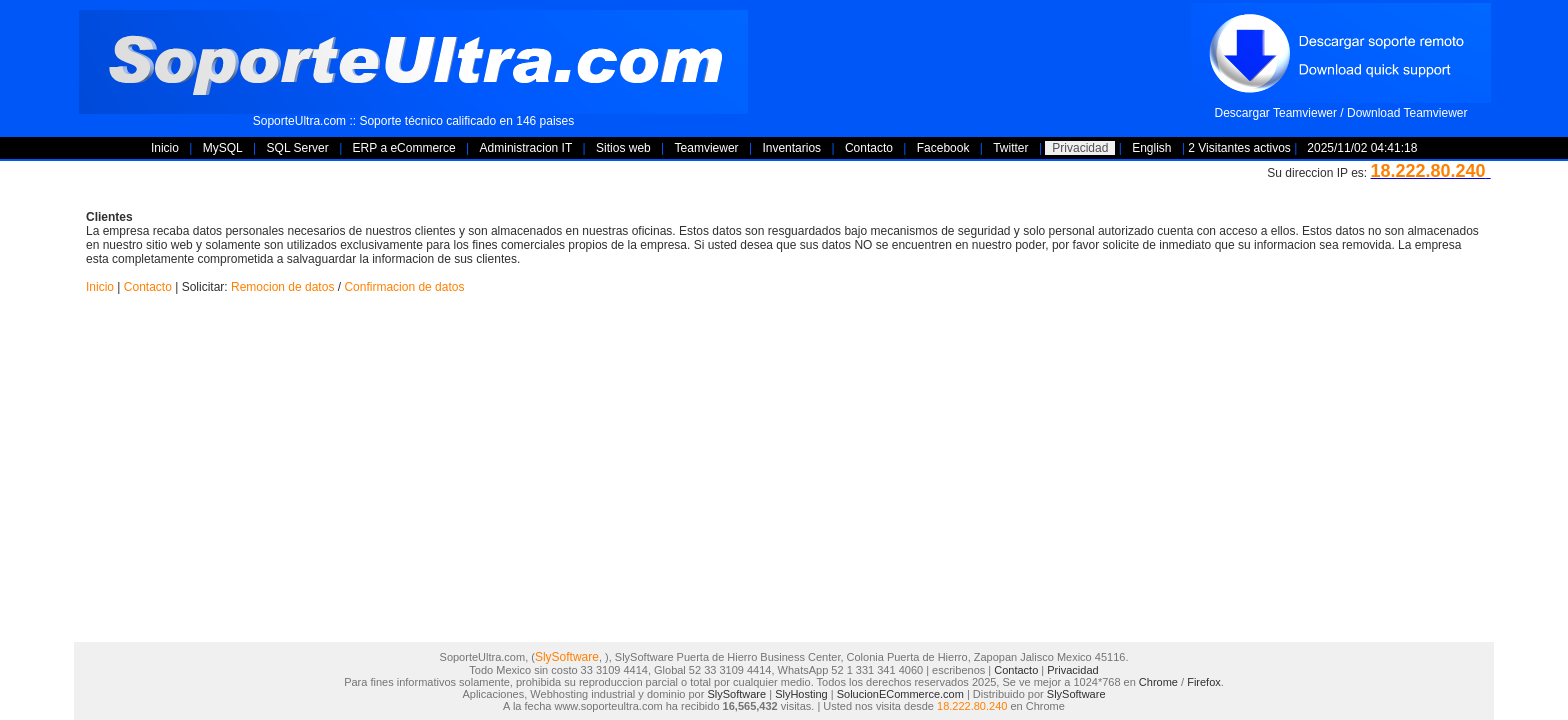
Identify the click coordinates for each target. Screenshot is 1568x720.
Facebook (943, 148)
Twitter (1010, 148)
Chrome (1158, 682)
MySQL (223, 148)
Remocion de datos (282, 287)
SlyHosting (801, 694)
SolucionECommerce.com (900, 694)
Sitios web (623, 148)
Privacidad (1080, 148)
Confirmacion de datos (404, 287)
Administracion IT (526, 148)
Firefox (1204, 682)
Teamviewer (707, 148)
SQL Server (298, 148)
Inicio (165, 148)
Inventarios (791, 148)
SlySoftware (567, 657)
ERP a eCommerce (404, 148)
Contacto (869, 148)
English (1151, 148)
